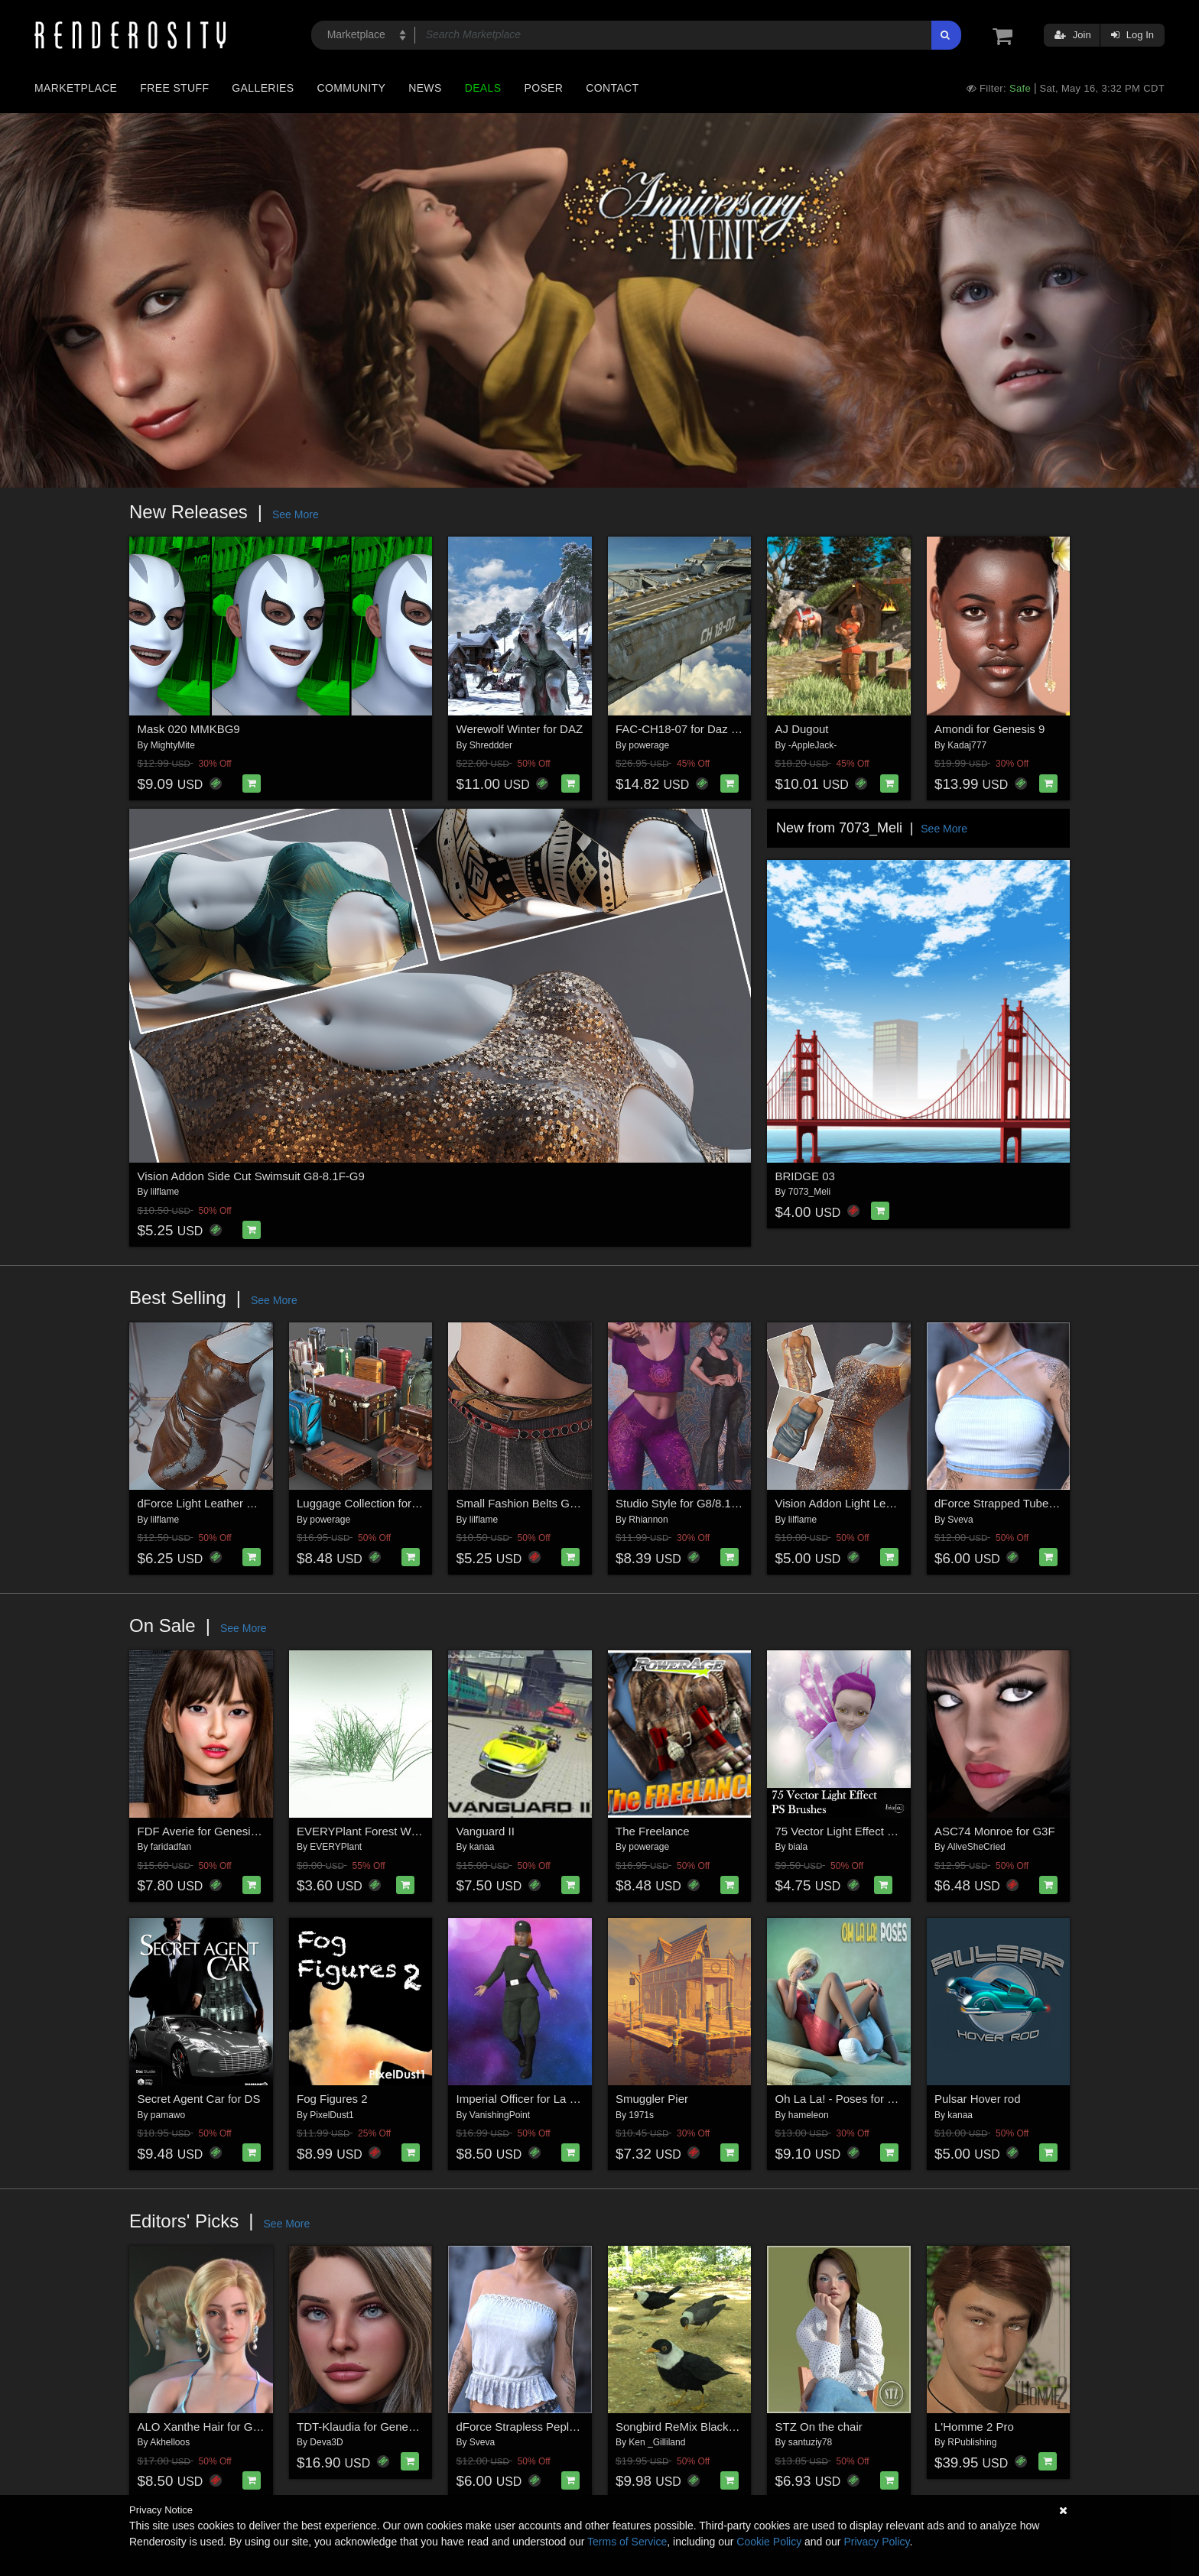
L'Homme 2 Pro (974, 2426)
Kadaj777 (966, 745)
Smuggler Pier (652, 2098)
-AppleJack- (812, 745)
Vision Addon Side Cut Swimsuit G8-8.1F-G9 (251, 1176)
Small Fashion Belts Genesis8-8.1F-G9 (556, 1503)
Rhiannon (648, 1519)
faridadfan (171, 1846)
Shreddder (491, 745)
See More (295, 514)
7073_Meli (809, 1191)
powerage (649, 745)
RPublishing (971, 2442)
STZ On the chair (819, 2426)
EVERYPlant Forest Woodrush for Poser (399, 1831)
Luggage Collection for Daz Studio (384, 1503)
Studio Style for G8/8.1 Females (697, 1503)
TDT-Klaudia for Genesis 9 (364, 2426)
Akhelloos (170, 2442)
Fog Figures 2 (332, 2098)
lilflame (165, 1191)
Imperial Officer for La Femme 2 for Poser (562, 2098)
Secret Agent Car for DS (199, 2098)
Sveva (960, 1519)
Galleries (263, 88)
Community (351, 88)
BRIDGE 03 (805, 1176)
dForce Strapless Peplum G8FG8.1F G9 (559, 2426)
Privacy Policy (876, 2541)
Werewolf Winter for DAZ (520, 728)
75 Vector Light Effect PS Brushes (861, 1831)
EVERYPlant (336, 1846)
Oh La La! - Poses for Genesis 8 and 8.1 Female (898, 2098)
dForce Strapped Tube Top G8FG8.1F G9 (1040, 1503)
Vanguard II (486, 1831)
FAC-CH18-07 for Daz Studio (689, 728)
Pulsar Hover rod (977, 2098)
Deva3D (326, 2442)
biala (797, 1846)
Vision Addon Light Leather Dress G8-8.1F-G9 (892, 1503)
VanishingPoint (500, 2115)
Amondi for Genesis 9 (989, 728)
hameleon (808, 2115)
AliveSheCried (976, 1846)
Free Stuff (174, 88)
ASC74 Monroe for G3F (994, 1831)
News (424, 88)
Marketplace (75, 88)
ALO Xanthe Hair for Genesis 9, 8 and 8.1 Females (267, 2426)
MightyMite (173, 745)
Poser (543, 88)
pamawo (168, 2115)
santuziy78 (810, 2442)
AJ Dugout (802, 728)
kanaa (482, 1846)
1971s (641, 2115)
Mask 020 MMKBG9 (189, 728)
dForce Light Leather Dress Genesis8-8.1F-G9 (256, 1503)
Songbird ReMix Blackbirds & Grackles (714, 2426)
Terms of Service (627, 2541)
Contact (612, 88)
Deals (483, 88)
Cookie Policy (768, 2541)
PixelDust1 (331, 2115)
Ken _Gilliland (657, 2442)
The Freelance (653, 1831)
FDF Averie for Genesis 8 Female (222, 1831)
